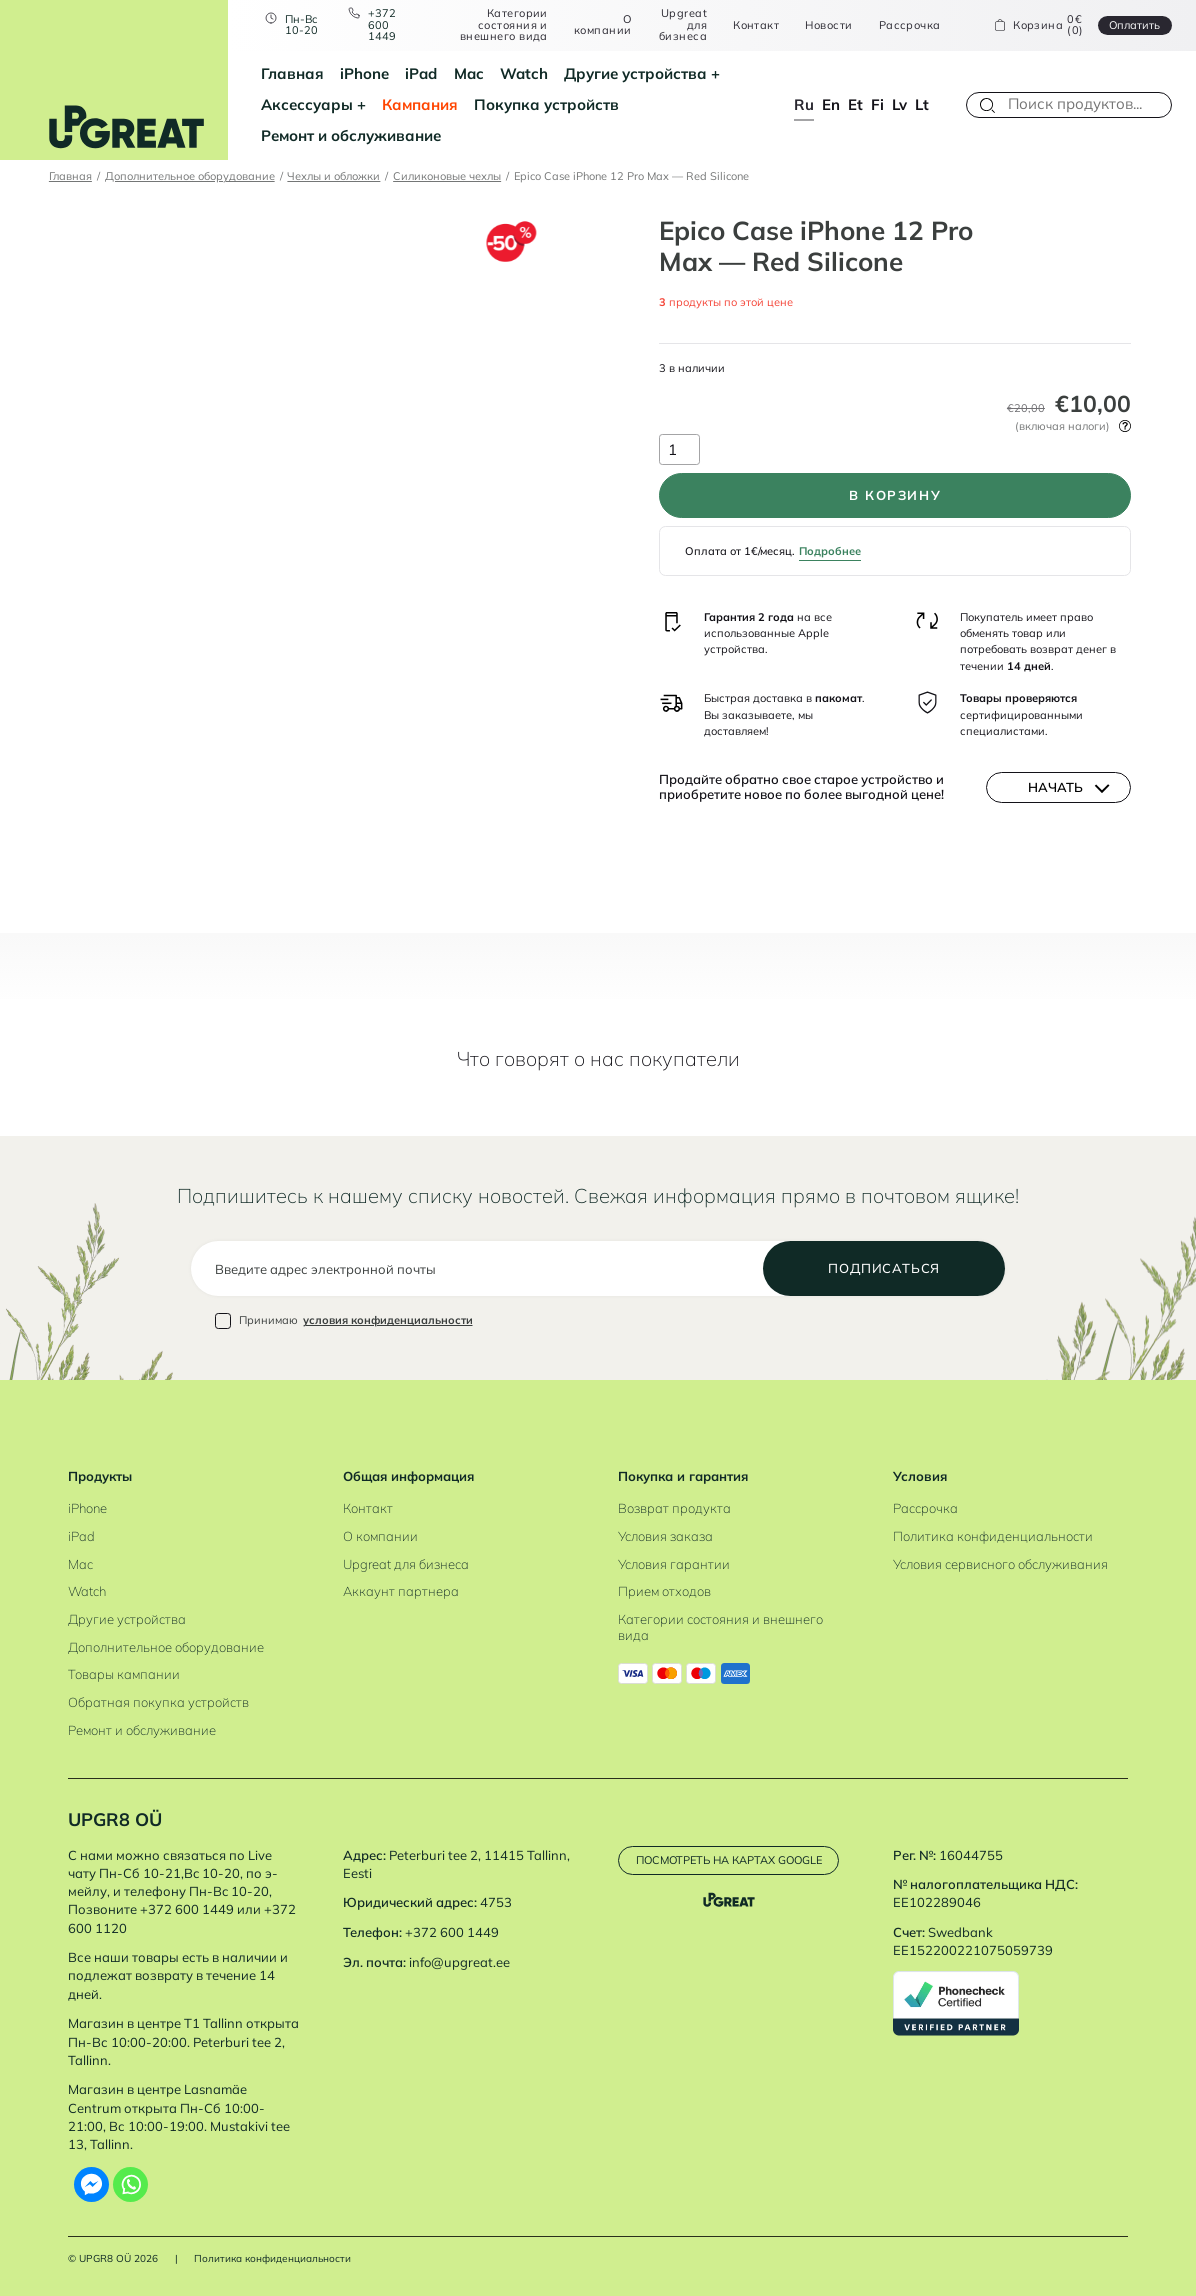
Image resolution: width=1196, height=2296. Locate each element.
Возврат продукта (674, 1508)
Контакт (756, 25)
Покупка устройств (546, 104)
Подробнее (830, 551)
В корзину (895, 495)
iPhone (364, 73)
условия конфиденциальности (388, 1320)
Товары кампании (124, 1674)
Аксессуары (307, 104)
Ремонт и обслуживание (351, 135)
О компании (603, 25)
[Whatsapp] (130, 2184)
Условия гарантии (674, 1564)
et (855, 104)
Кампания (420, 104)
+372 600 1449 (382, 25)
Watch (524, 73)
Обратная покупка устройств (158, 1702)
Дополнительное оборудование (190, 176)
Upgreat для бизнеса (683, 25)
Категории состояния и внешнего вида (504, 25)
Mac (469, 73)
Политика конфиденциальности (993, 1536)
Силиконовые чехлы (447, 176)
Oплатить (1134, 25)
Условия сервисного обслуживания (1000, 1564)
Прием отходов (664, 1591)
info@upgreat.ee (459, 1962)
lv (899, 104)
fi (877, 104)
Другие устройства (635, 73)
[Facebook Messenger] (91, 2184)
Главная (292, 73)
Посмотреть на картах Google (729, 1860)
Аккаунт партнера (401, 1591)
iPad (421, 73)
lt (922, 104)
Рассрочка (910, 25)
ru (804, 104)
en (831, 104)
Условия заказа (665, 1536)
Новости (828, 25)
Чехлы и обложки (333, 176)
